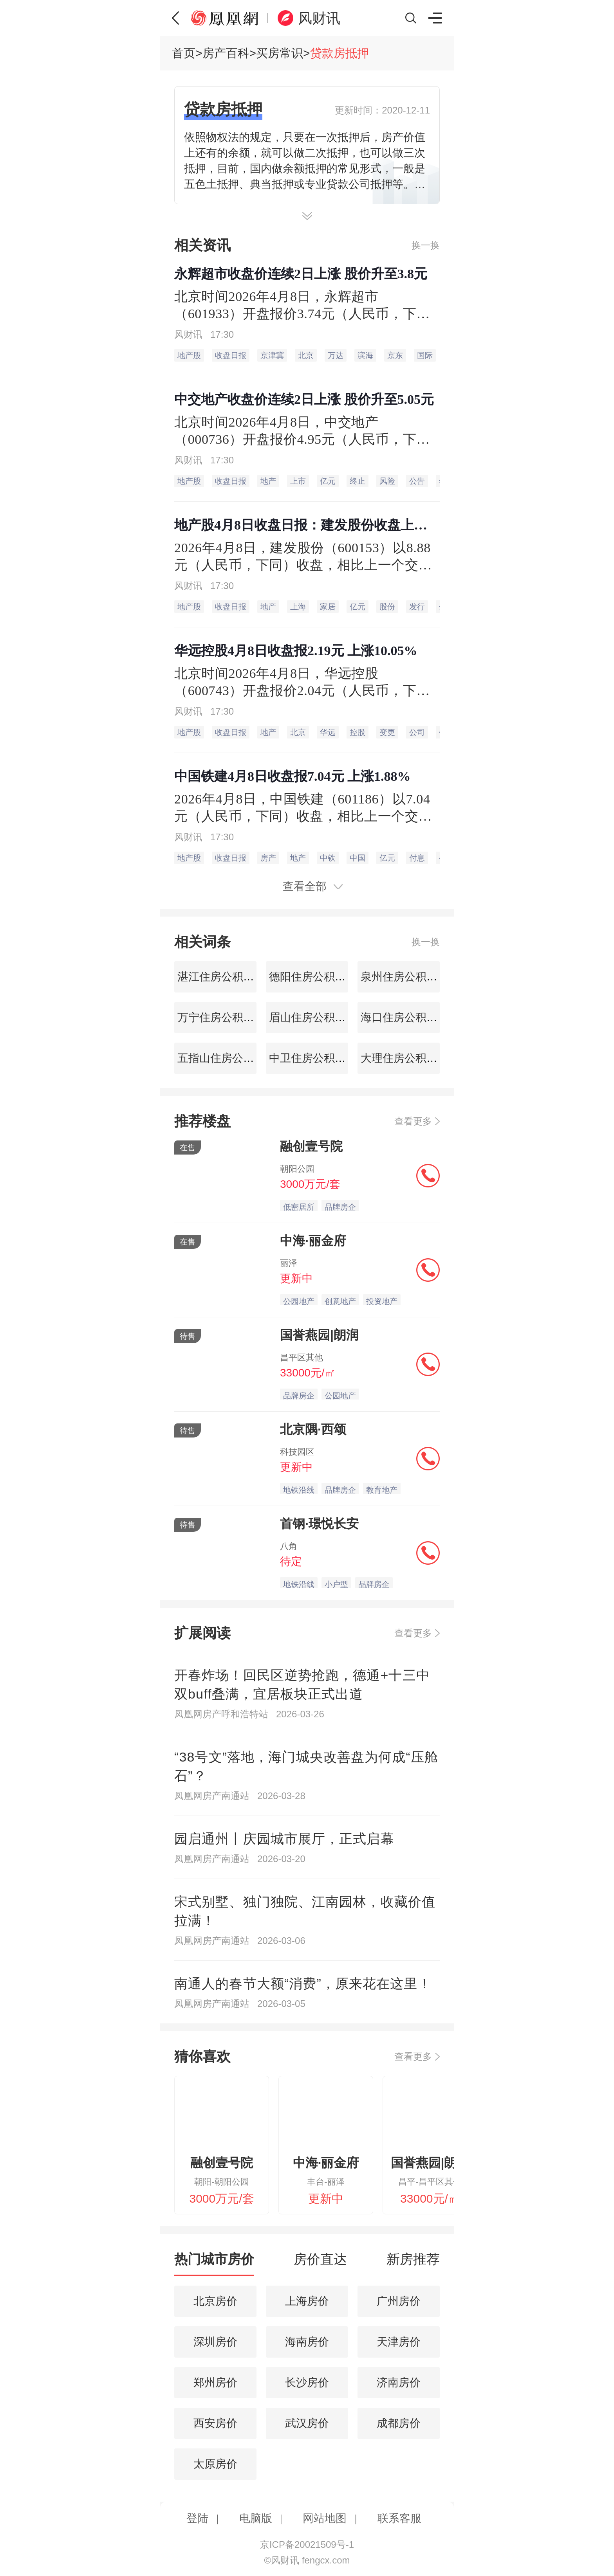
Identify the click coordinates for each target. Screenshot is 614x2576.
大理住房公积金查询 (408, 1058)
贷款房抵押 (339, 53)
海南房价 (307, 2342)
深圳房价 (215, 2342)
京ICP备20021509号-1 (307, 2544)
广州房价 (399, 2301)
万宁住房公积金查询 (225, 1017)
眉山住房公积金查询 (317, 1017)
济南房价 (399, 2382)
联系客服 (399, 2518)
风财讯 (319, 18)
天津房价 (399, 2342)
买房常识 (279, 53)
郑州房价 (215, 2382)
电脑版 (255, 2518)
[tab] (214, 2263)
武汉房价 (307, 2423)
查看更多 (413, 1121)
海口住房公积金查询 (408, 1017)
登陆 (197, 2518)
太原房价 (215, 2464)
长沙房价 (307, 2382)
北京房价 (215, 2301)
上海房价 (307, 2301)
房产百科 (225, 53)
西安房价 (215, 2423)
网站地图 (325, 2518)
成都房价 (399, 2423)
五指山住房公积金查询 (230, 1058)
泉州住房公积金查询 (408, 977)
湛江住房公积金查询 (225, 977)
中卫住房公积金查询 (317, 1058)
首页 (183, 53)
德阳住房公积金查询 (317, 977)
